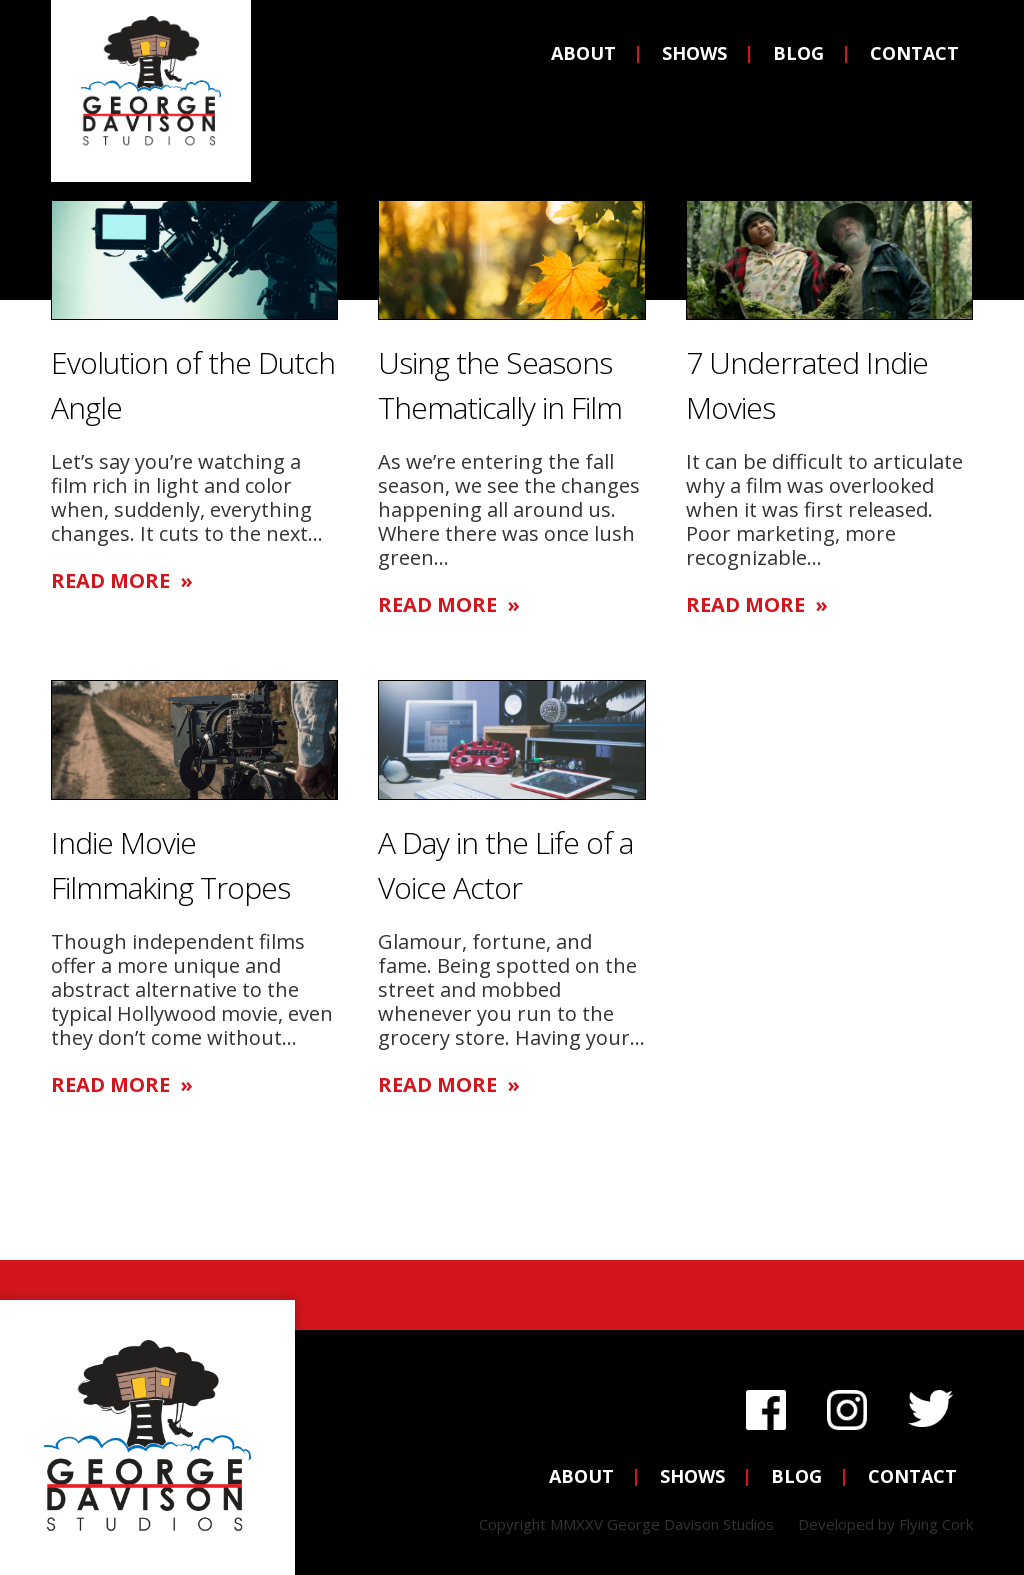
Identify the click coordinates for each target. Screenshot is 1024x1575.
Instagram (847, 1404)
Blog (798, 53)
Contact (914, 53)
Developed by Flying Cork (885, 1524)
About (583, 53)
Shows (694, 53)
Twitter (930, 1404)
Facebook (766, 1404)
